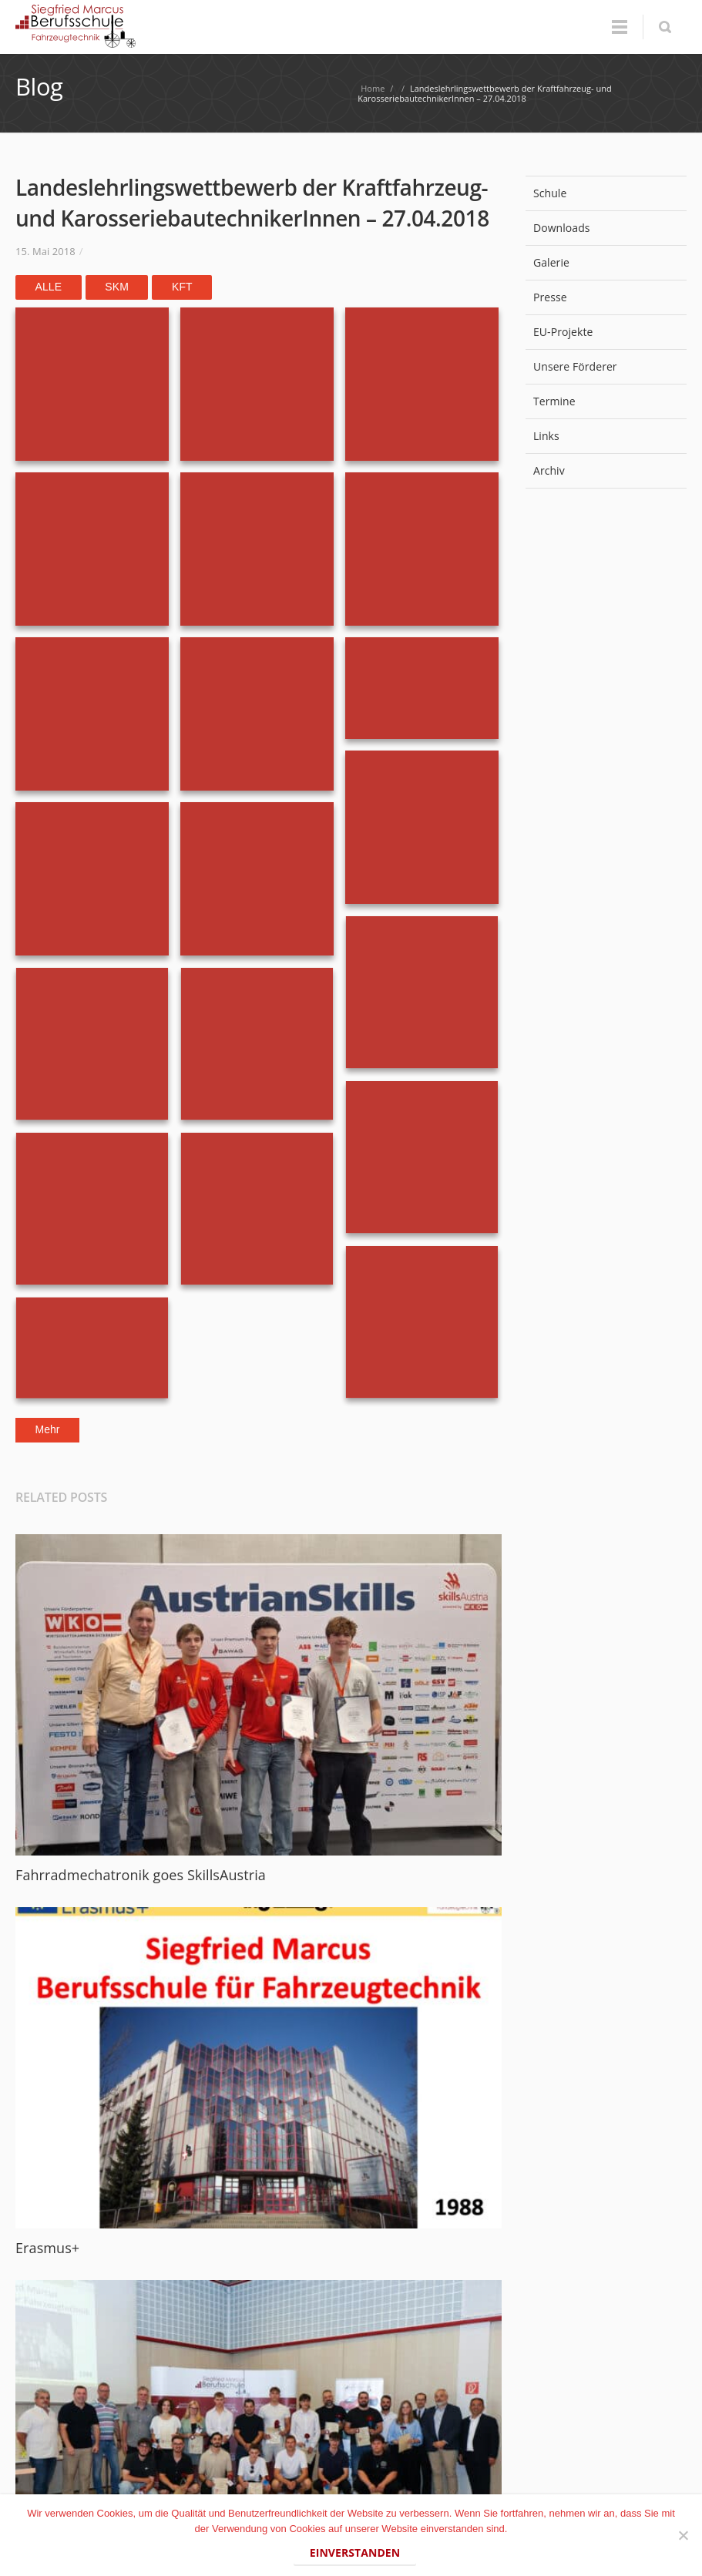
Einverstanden (355, 2552)
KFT (182, 286)
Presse (606, 297)
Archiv (606, 470)
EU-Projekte (563, 331)
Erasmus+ (47, 2247)
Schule (606, 193)
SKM (117, 286)
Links (546, 435)
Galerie (551, 262)
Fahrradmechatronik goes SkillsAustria (140, 1875)
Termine (554, 401)
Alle (48, 286)
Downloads (561, 227)
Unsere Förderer (606, 366)
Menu (619, 27)
